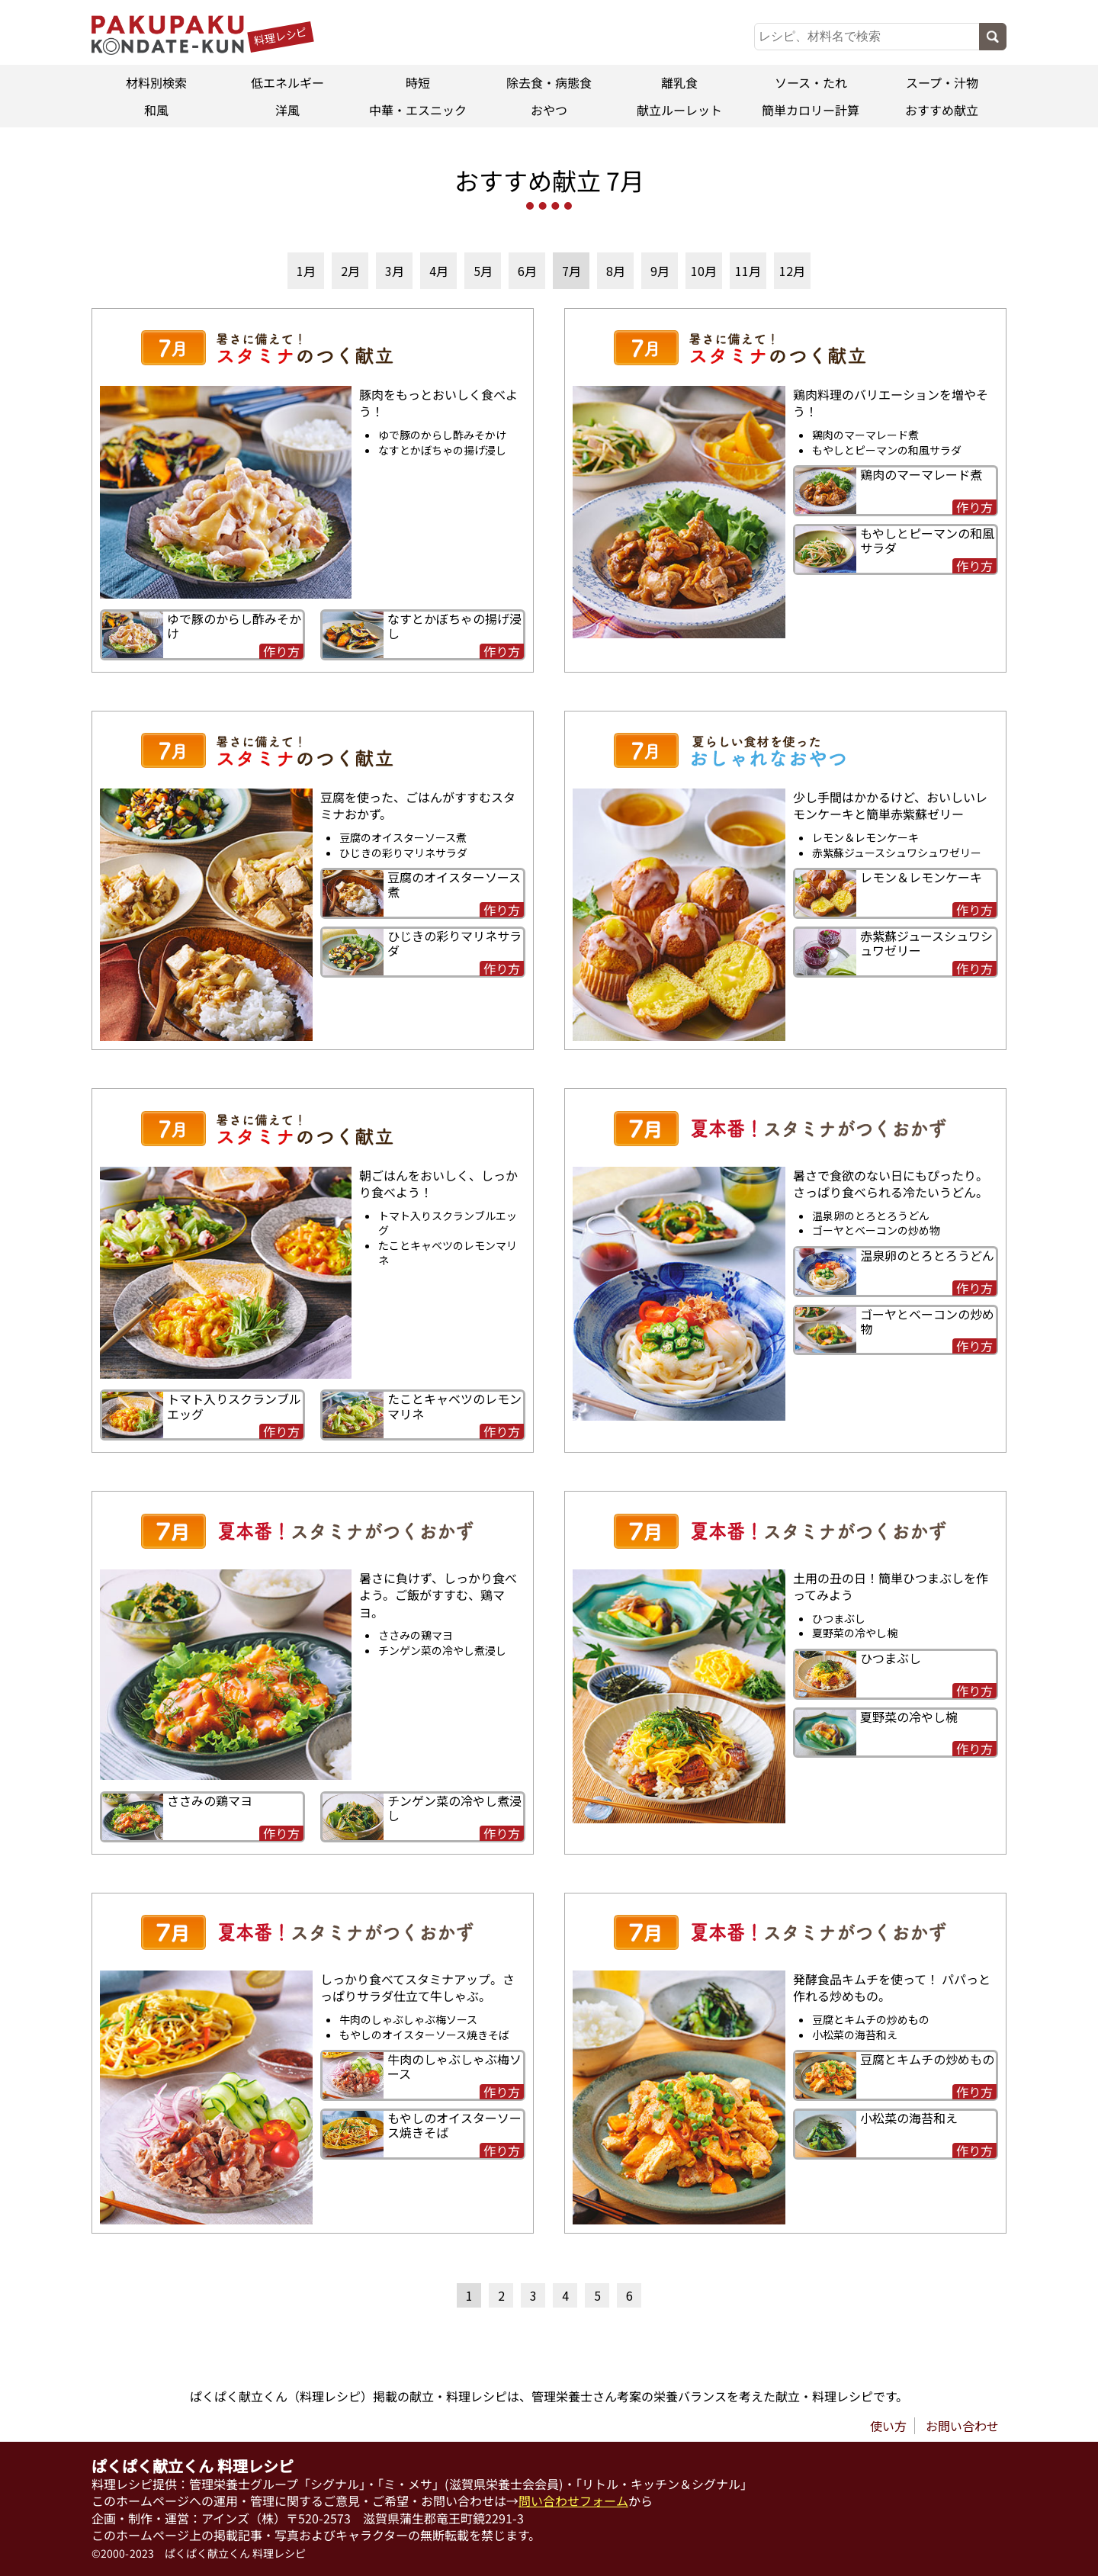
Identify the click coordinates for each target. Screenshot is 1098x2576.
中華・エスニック (418, 110)
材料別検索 (156, 82)
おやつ (549, 110)
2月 (350, 271)
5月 (483, 271)
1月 (306, 271)
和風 (156, 110)
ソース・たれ (811, 82)
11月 (748, 271)
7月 (571, 271)
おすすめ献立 (941, 110)
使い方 (888, 2426)
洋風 (287, 110)
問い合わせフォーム (573, 2500)
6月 (527, 271)
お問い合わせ (962, 2426)
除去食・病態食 (549, 82)
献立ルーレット (680, 110)
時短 (418, 82)
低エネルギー (287, 82)
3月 (394, 271)
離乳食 (680, 82)
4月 (438, 271)
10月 (704, 271)
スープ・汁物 (941, 82)
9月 (659, 271)
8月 (615, 271)
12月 (792, 271)
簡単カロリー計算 (810, 110)
